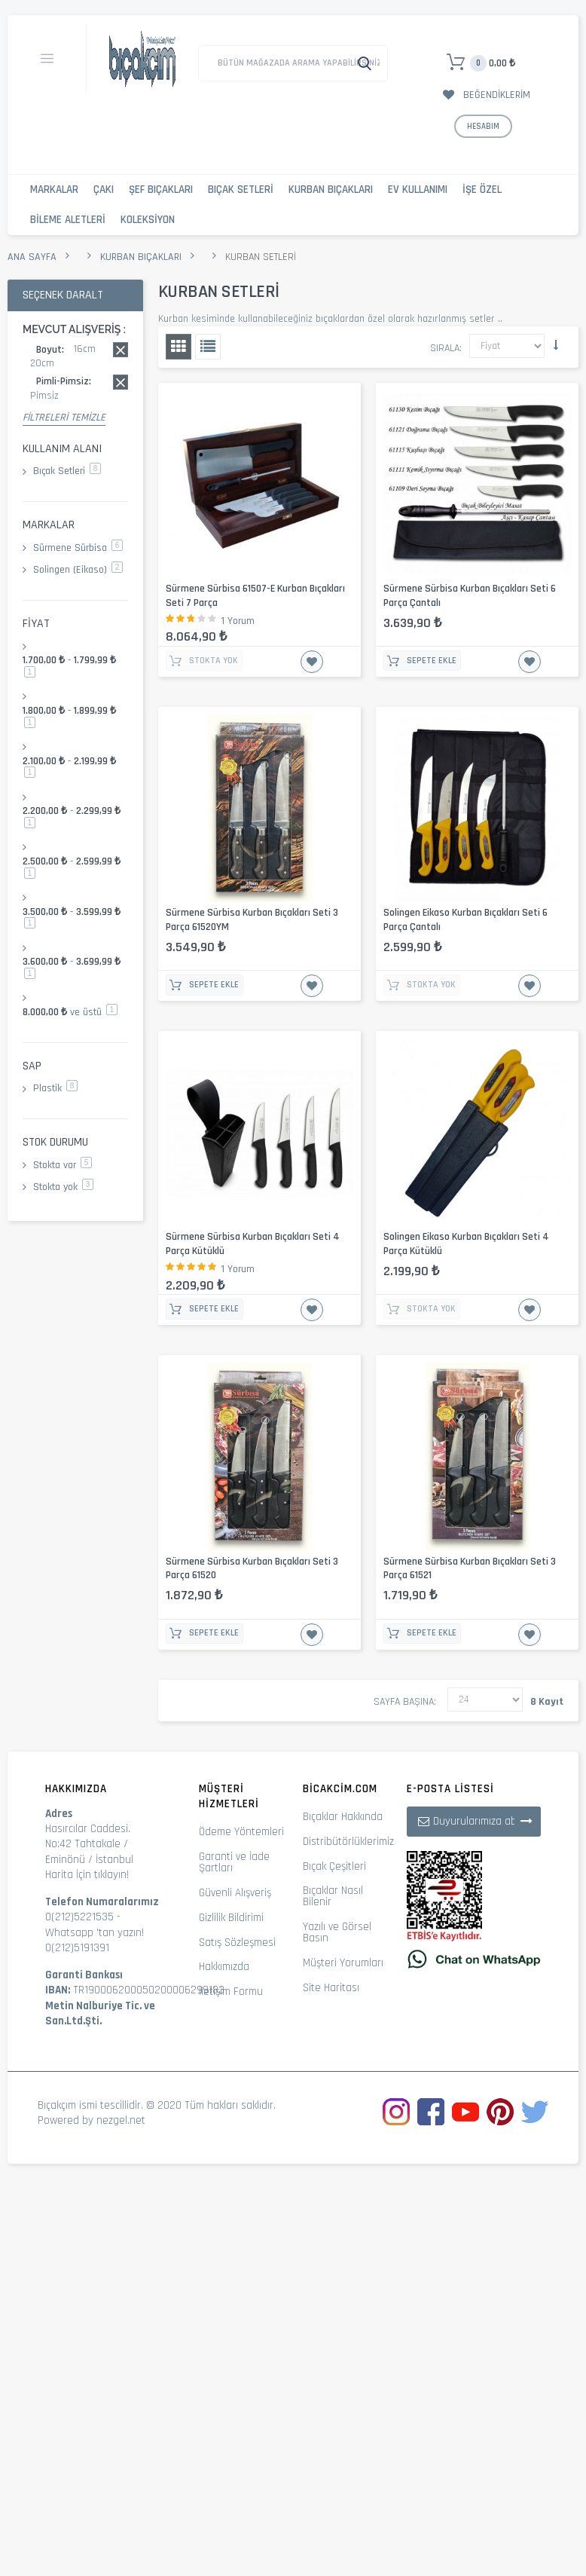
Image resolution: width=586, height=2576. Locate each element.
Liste (208, 346)
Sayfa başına (404, 1702)
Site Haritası (331, 1987)
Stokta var (62, 1165)
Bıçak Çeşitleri (334, 1866)
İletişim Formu (231, 1991)
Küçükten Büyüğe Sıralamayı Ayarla (556, 345)
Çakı (103, 189)
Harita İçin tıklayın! (87, 1875)
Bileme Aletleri (67, 220)
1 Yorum (238, 621)
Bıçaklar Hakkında (343, 1816)
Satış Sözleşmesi (237, 1942)
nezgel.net (120, 2120)
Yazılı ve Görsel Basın (337, 1932)
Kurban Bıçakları (330, 189)
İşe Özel (482, 189)
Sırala (444, 348)
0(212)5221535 (79, 1917)
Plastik (55, 1088)
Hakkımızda (224, 1966)
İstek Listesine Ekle (312, 661)
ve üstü (70, 1012)
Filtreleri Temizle (64, 417)
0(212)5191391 (77, 1948)
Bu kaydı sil (120, 349)
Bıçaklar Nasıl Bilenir (333, 1896)
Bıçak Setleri (240, 189)
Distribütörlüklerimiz (348, 1841)
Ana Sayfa (32, 257)
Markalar (54, 189)
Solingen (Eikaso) (78, 570)
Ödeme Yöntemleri (241, 1831)
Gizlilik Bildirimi (231, 1917)
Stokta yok (63, 1187)
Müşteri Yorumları (343, 1963)
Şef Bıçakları (161, 189)
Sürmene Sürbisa (78, 548)
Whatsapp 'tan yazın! (94, 1933)
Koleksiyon (148, 220)
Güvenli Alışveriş (235, 1892)
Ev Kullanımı (417, 189)
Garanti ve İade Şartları (234, 1862)
